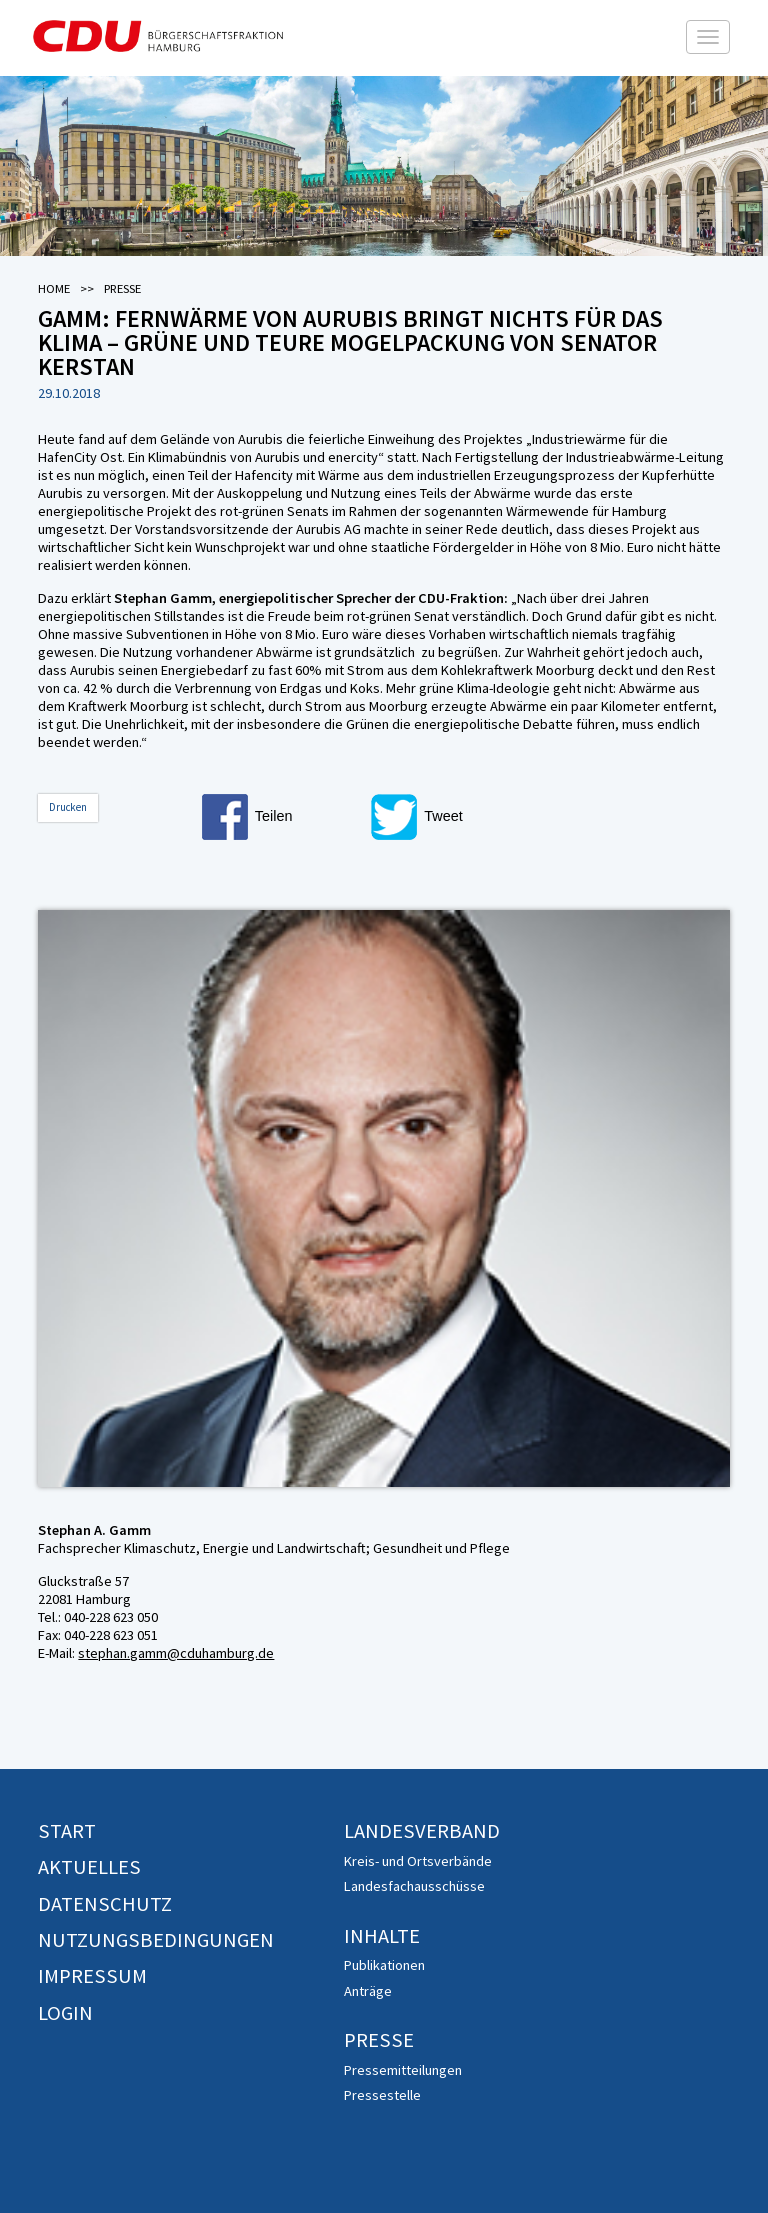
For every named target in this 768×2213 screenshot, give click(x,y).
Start (67, 1831)
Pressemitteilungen (403, 2070)
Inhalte (382, 1936)
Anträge (368, 1991)
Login (65, 2013)
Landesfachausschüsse (414, 1886)
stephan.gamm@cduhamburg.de (176, 1653)
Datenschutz (105, 1904)
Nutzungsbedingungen (156, 1940)
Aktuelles (89, 1867)
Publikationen (384, 1965)
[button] (282, 817)
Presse (379, 2040)
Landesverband (422, 1831)
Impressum (92, 1976)
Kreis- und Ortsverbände (418, 1861)
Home (54, 288)
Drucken (68, 807)
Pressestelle (382, 2095)
